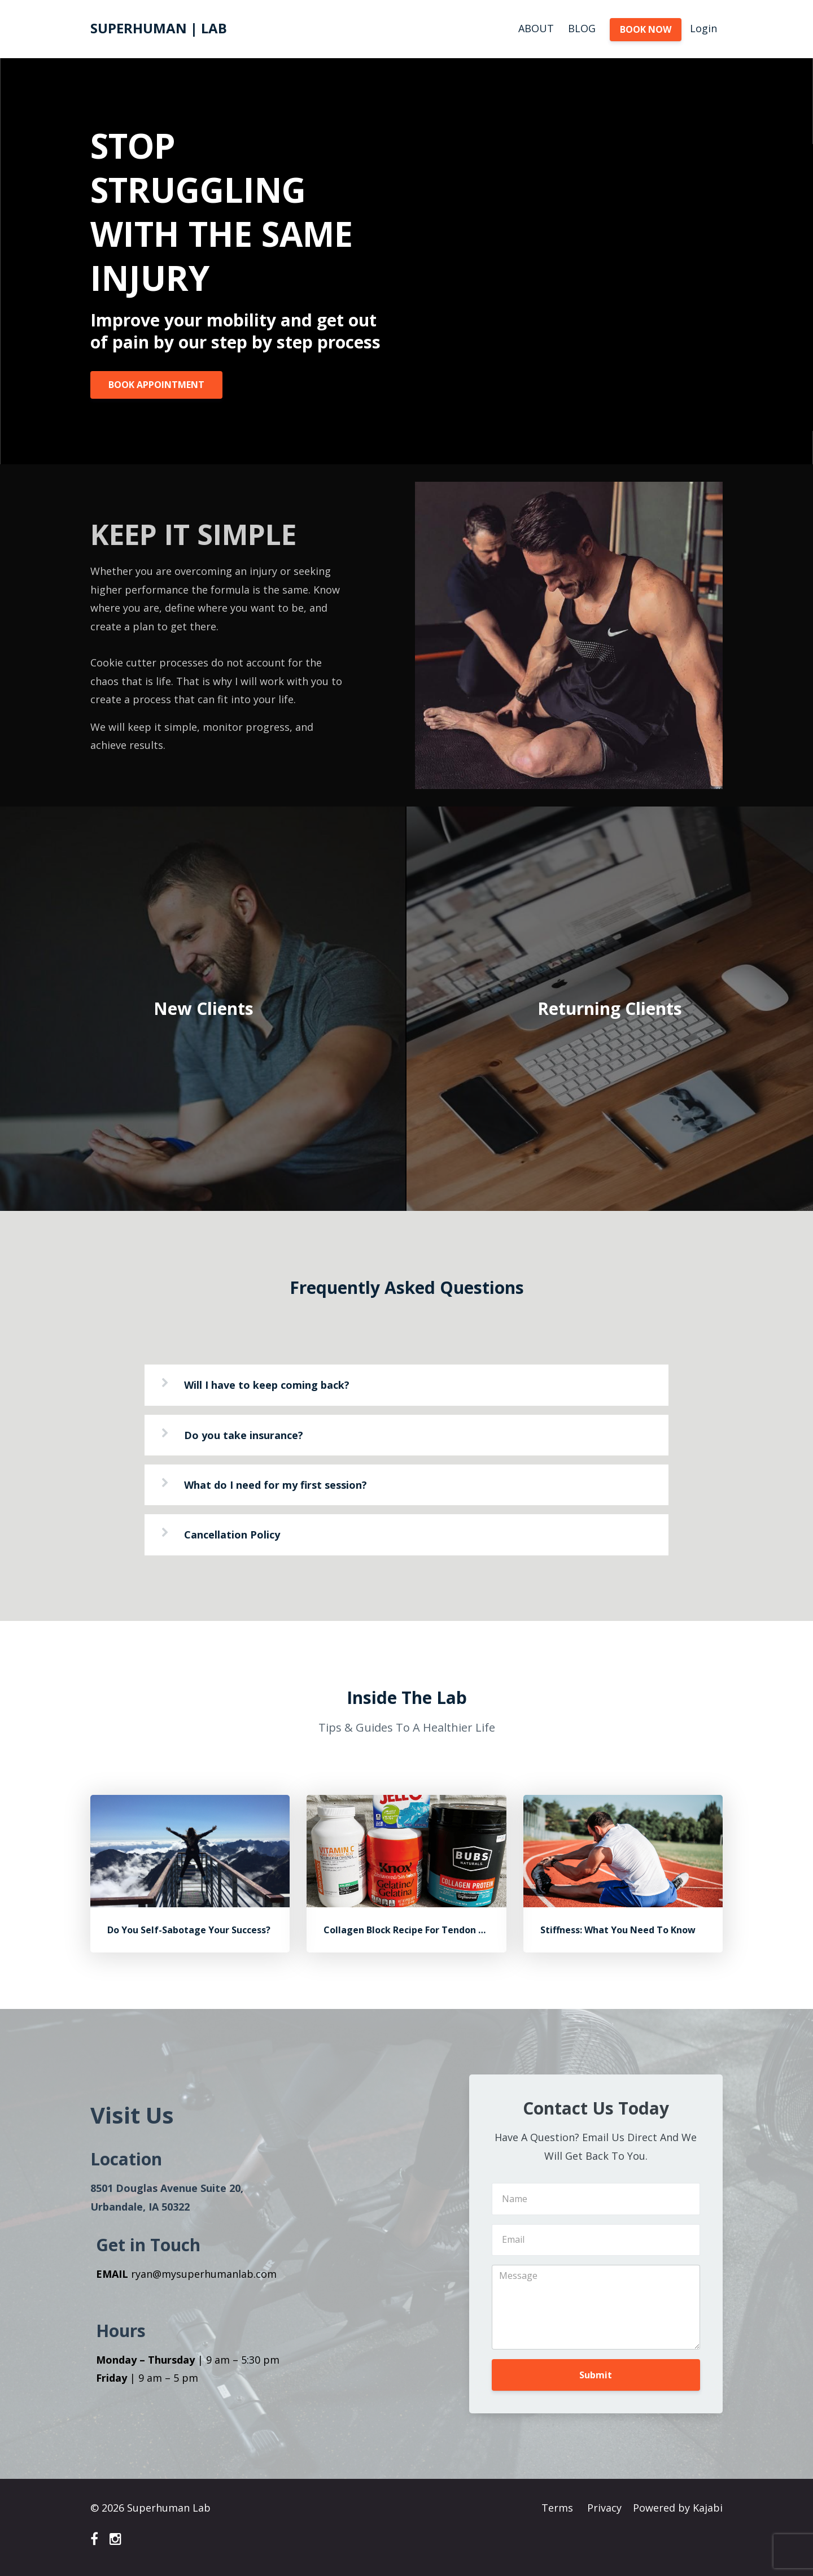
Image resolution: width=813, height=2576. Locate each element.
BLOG (582, 28)
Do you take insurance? (243, 1435)
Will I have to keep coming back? (266, 1385)
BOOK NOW (645, 29)
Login (703, 28)
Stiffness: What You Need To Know (618, 1930)
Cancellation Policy (232, 1534)
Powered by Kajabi (678, 2507)
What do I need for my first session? (275, 1485)
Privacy (604, 2507)
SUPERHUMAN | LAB (158, 28)
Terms (557, 2507)
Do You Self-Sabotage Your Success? (188, 1930)
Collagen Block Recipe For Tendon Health (416, 1930)
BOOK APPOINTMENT (156, 384)
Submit (595, 2375)
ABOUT (536, 28)
